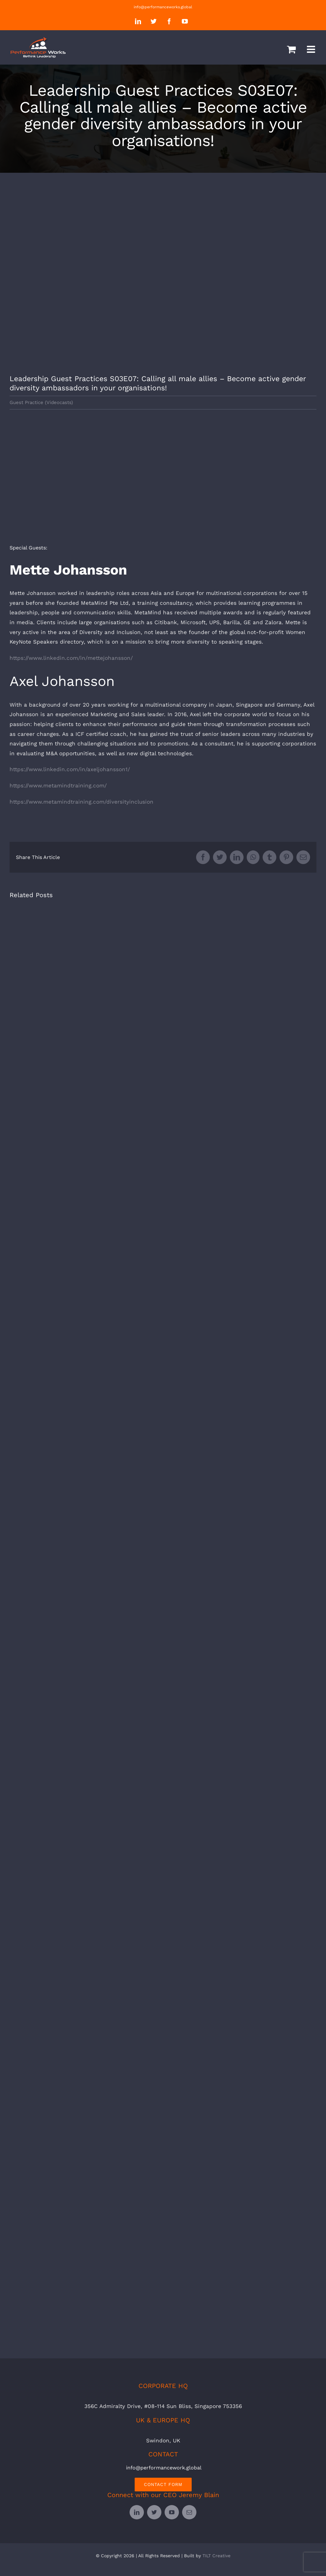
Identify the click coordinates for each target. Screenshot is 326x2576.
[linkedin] (137, 2512)
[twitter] (154, 2512)
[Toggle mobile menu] (311, 49)
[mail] (189, 2512)
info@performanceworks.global (163, 7)
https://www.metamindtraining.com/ (58, 785)
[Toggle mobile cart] (291, 49)
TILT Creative (216, 2555)
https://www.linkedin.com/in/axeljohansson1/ (70, 769)
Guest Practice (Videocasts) (41, 402)
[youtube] (172, 2512)
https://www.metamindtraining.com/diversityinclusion (81, 802)
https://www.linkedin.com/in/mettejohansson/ (71, 658)
